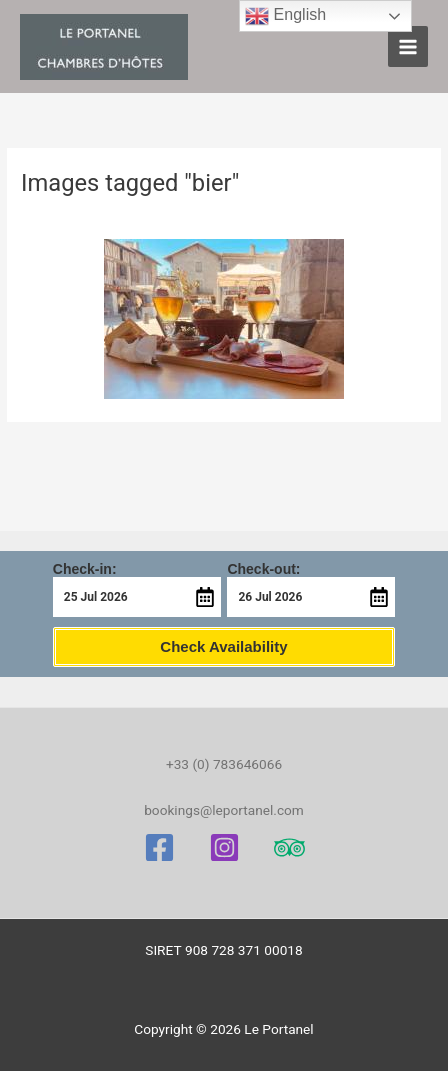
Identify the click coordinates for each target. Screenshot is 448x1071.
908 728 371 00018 (244, 950)
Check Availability (223, 646)
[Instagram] (224, 847)
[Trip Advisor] (289, 847)
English (285, 16)
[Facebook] (159, 847)
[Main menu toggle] (408, 46)
